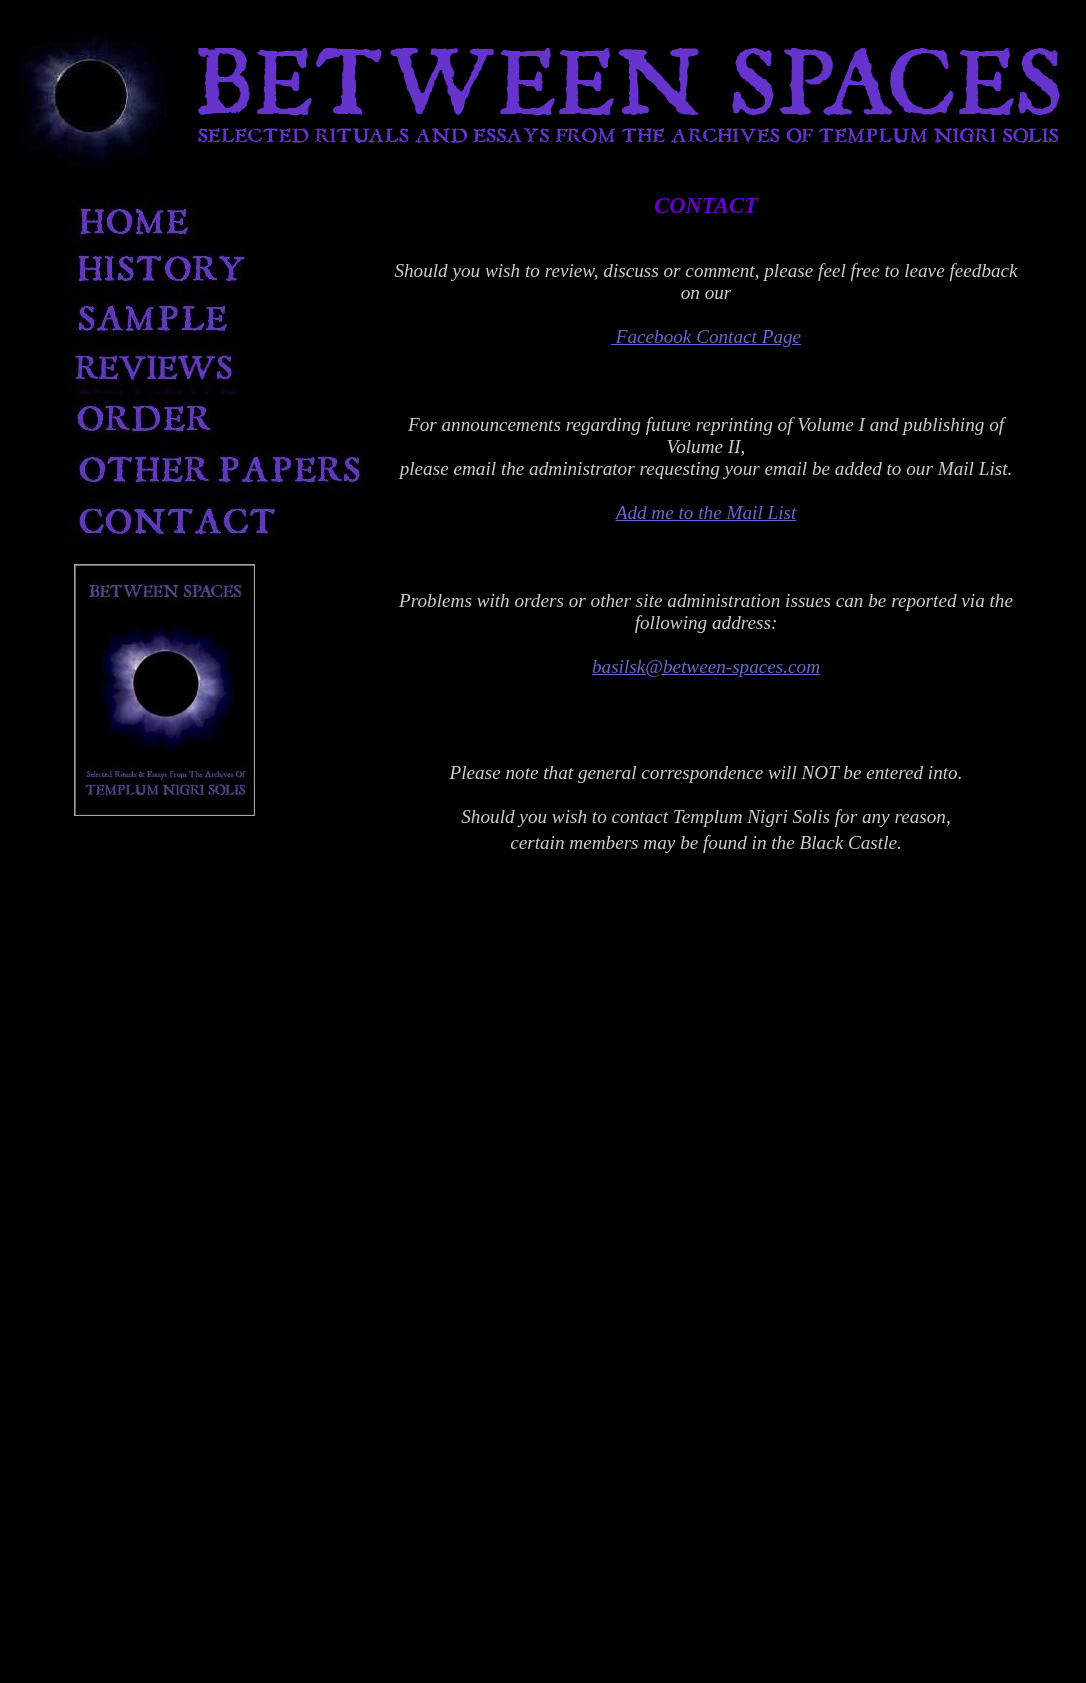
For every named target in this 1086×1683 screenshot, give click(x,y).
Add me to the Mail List (706, 512)
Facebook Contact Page (706, 336)
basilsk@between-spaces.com (706, 666)
